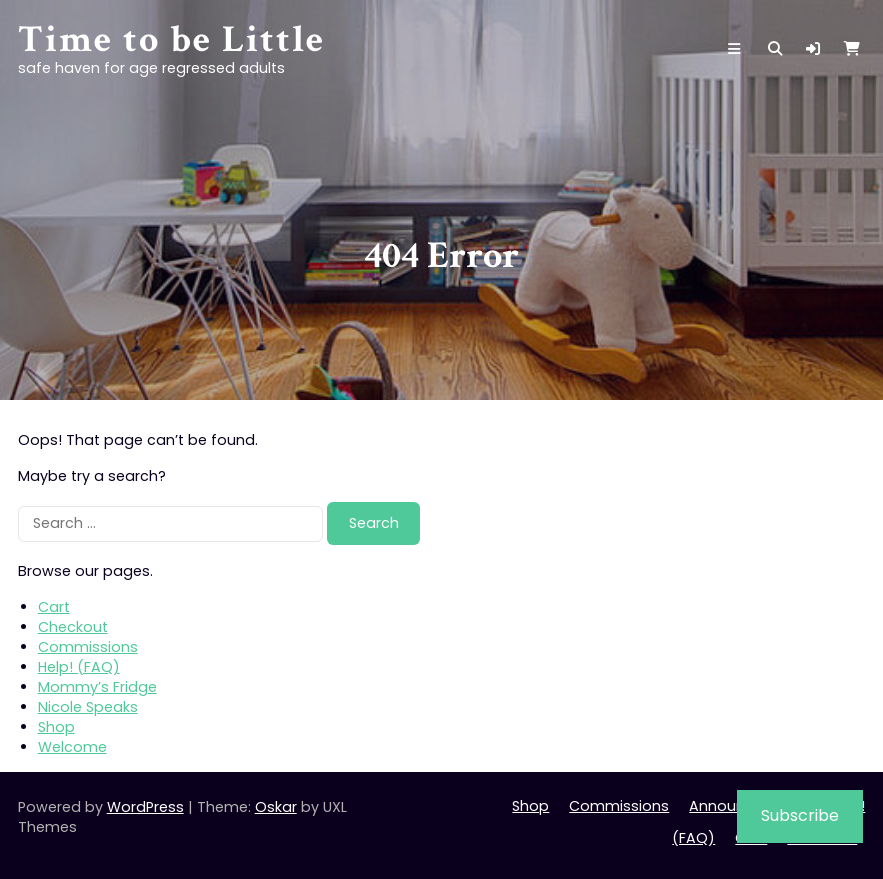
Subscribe (800, 815)
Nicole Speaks (88, 707)
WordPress (145, 807)
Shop (56, 727)
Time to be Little (171, 39)
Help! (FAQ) (79, 667)
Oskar (276, 807)
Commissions (88, 647)
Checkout (73, 627)
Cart (54, 607)
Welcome (72, 747)
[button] (813, 49)
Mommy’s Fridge (97, 687)
